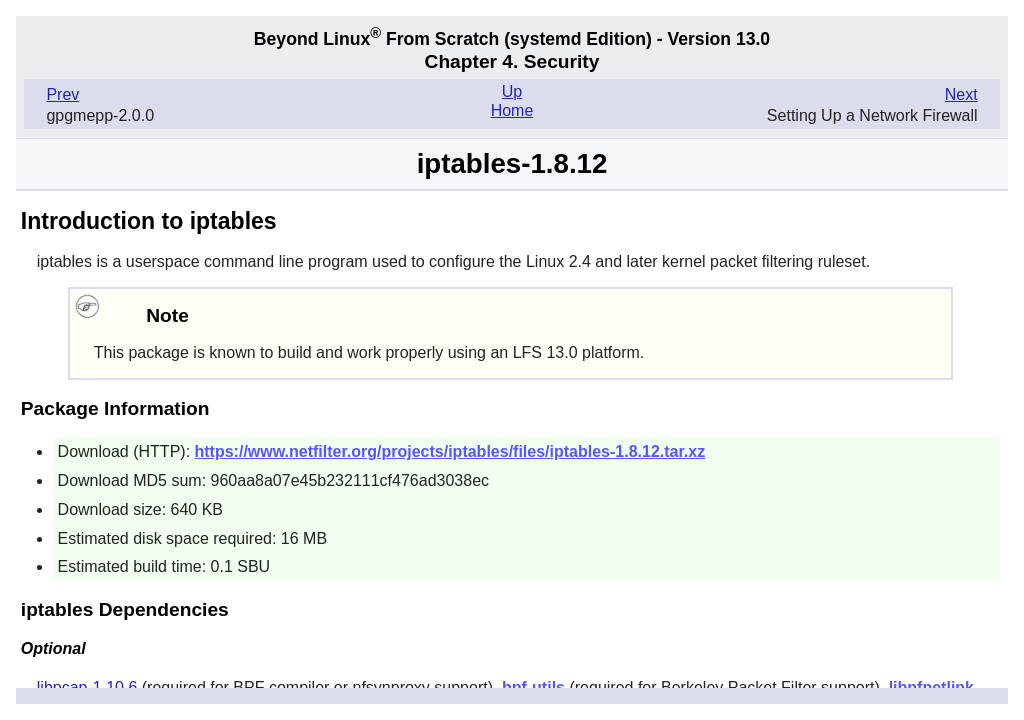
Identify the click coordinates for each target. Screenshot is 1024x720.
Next (961, 94)
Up (512, 91)
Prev (62, 94)
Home (512, 110)
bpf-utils (533, 687)
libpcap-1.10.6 (87, 687)
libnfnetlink (931, 687)
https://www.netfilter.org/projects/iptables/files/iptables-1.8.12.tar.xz (450, 451)
